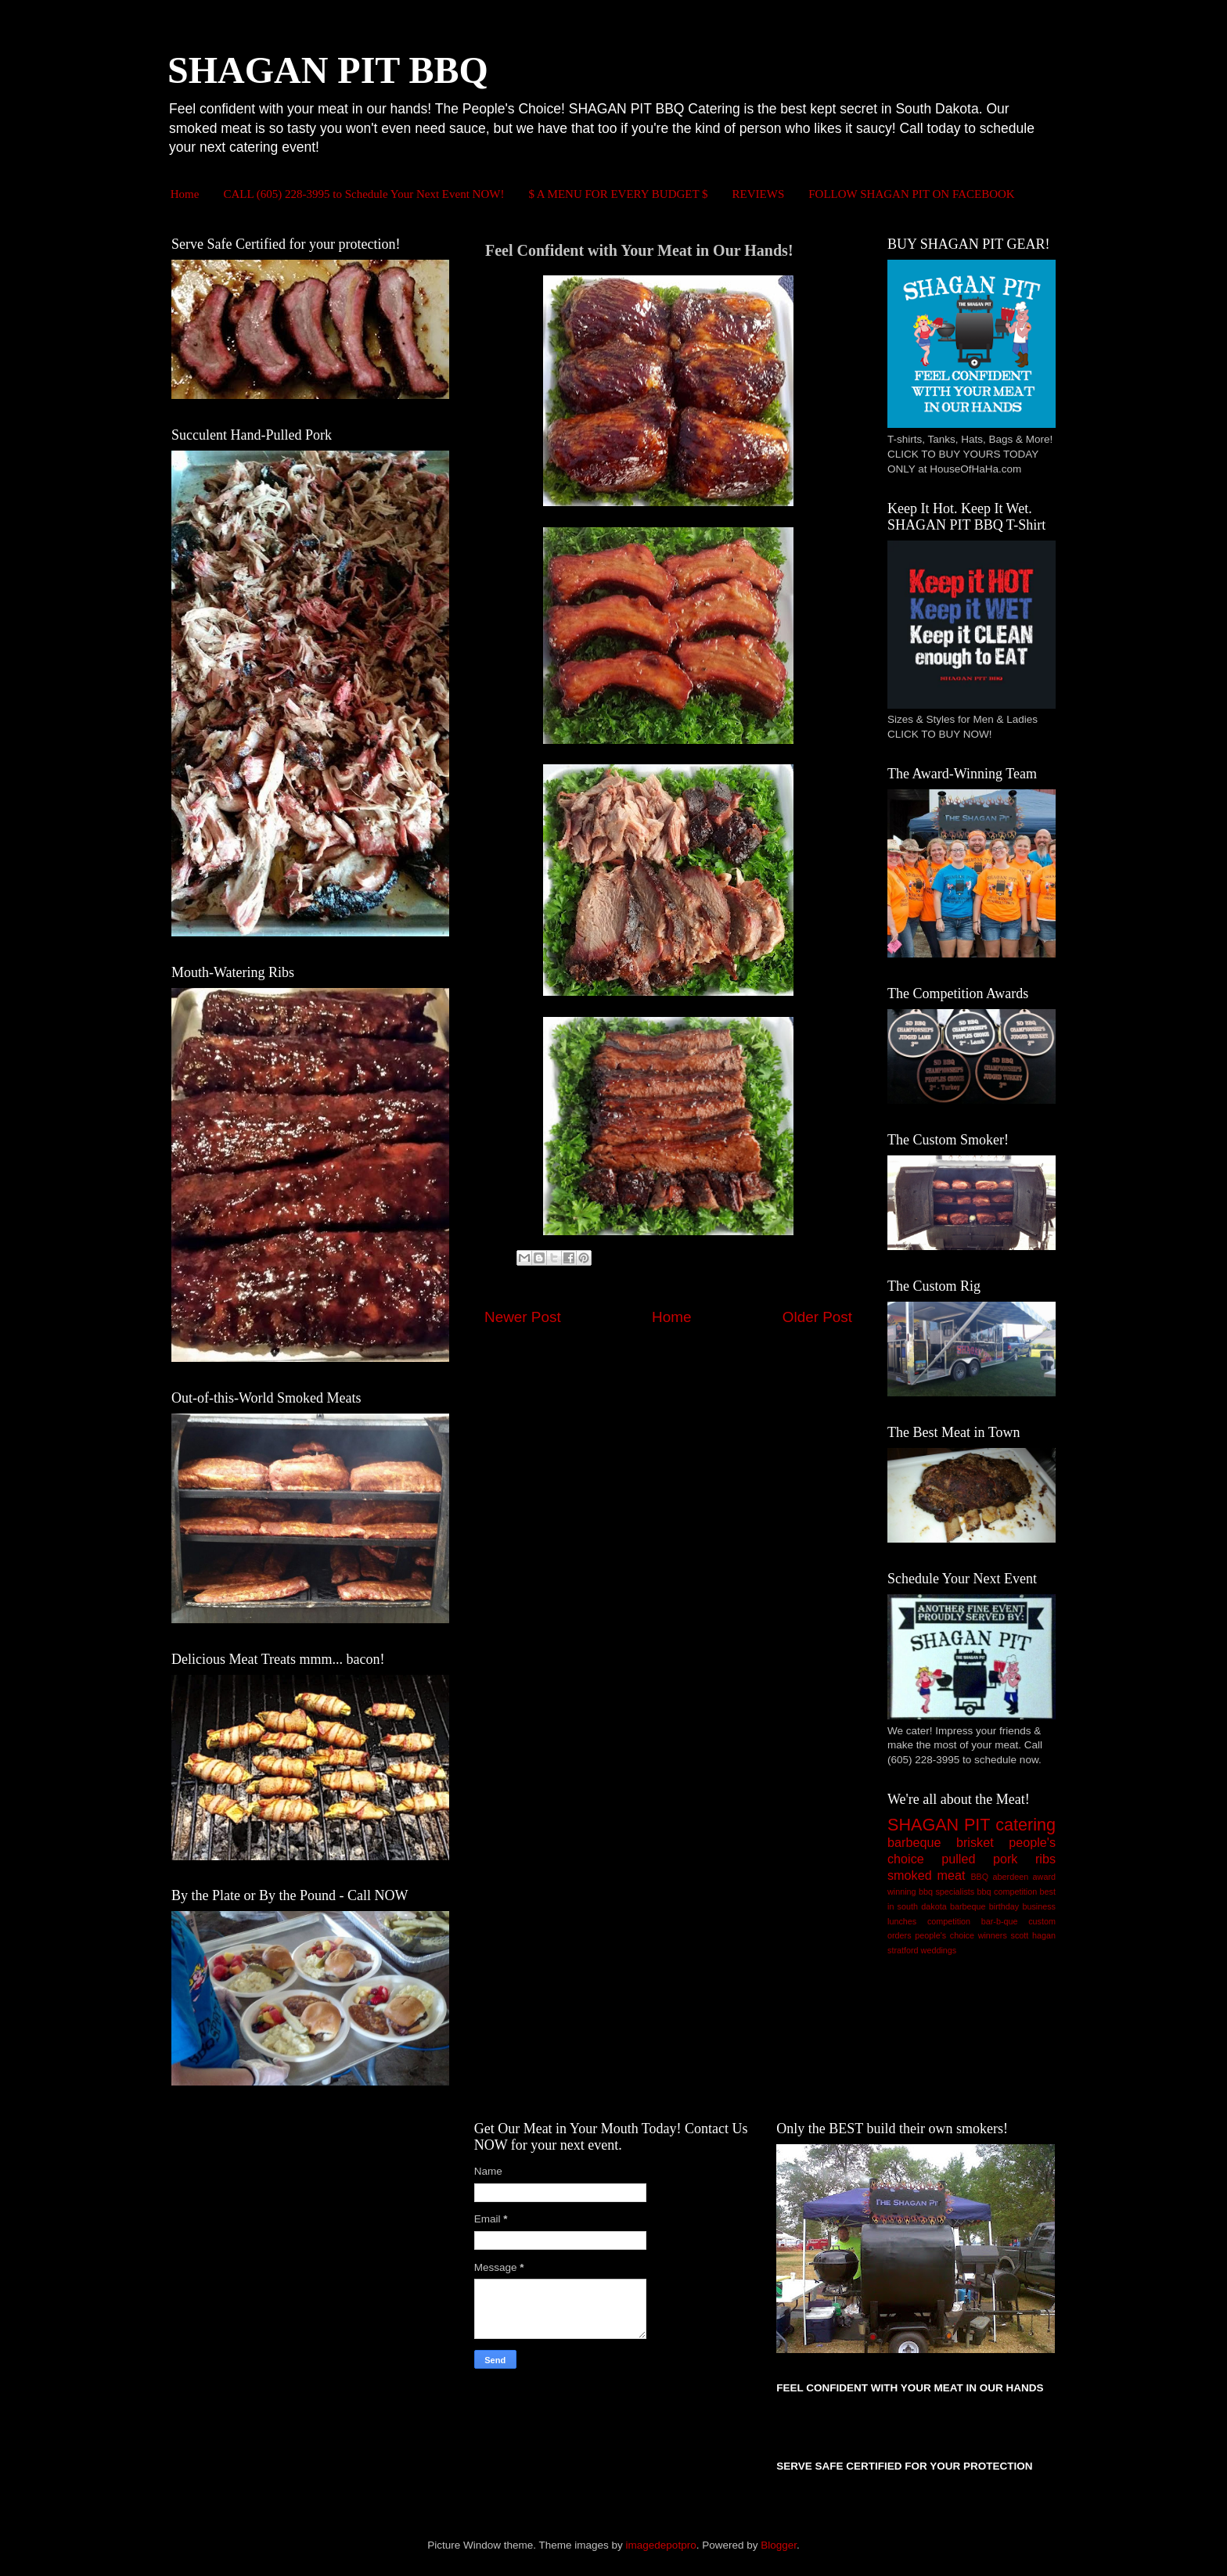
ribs (1045, 1859)
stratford (903, 1950)
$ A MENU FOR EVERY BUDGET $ (617, 194)
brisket (975, 1842)
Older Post (817, 1317)
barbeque (914, 1842)
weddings (939, 1950)
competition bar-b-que (972, 1921)
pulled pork (979, 1859)
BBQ (979, 1876)
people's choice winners (961, 1935)
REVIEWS (758, 194)
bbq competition (1007, 1891)
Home (185, 194)
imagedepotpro (661, 2545)
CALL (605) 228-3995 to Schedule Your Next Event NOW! (363, 194)
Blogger (779, 2545)
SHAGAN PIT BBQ (327, 70)
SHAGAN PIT (938, 1824)
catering (1025, 1824)
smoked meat (926, 1875)
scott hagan (1033, 1935)
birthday (1004, 1906)
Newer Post (522, 1317)
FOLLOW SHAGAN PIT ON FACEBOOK (911, 194)
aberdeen (1011, 1876)
